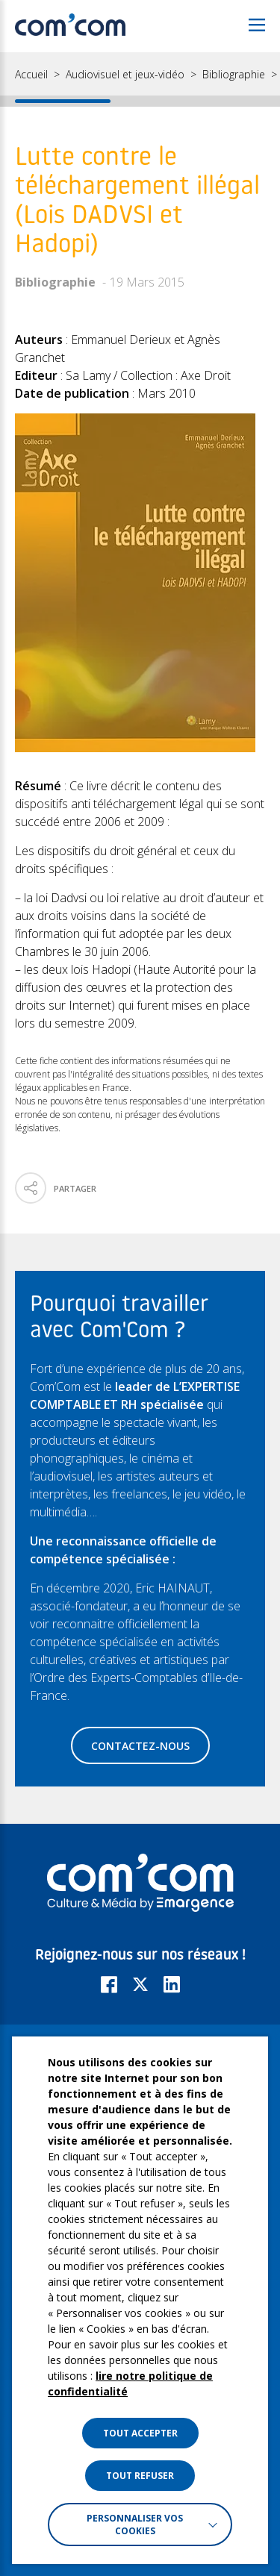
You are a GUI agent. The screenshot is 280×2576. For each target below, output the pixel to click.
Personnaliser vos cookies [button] (135, 2524)
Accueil (31, 75)
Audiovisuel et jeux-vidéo (125, 75)
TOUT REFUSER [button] (140, 2475)
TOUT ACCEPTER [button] (140, 2433)
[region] (140, 79)
